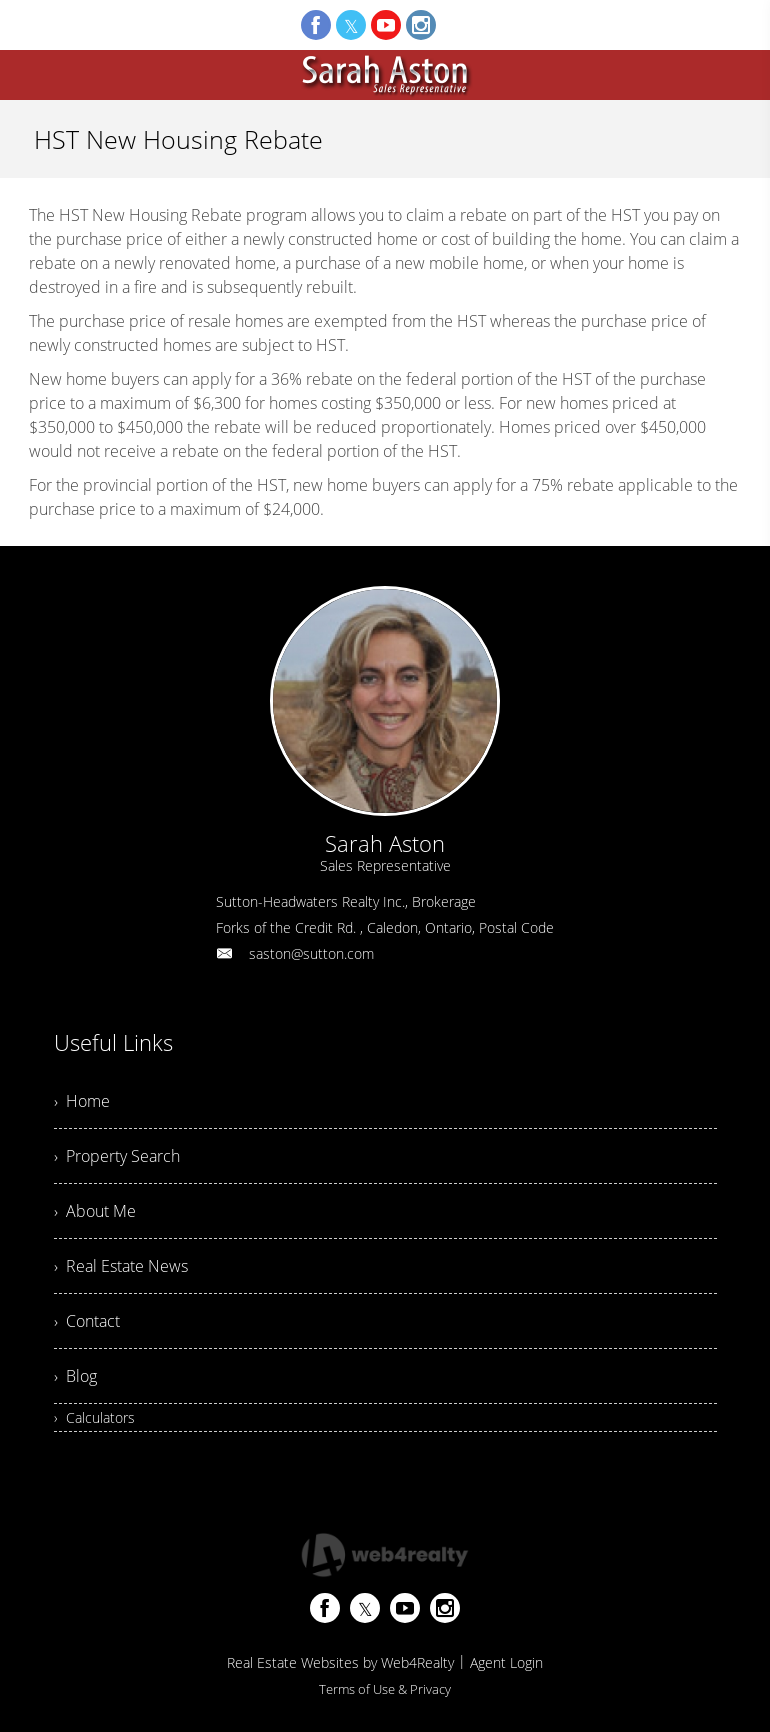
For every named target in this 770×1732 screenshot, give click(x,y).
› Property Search (117, 1156)
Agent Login (506, 1662)
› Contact (87, 1321)
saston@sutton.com (311, 953)
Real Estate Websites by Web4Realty (340, 1662)
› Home (82, 1101)
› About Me (95, 1211)
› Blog (75, 1376)
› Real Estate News (121, 1266)
